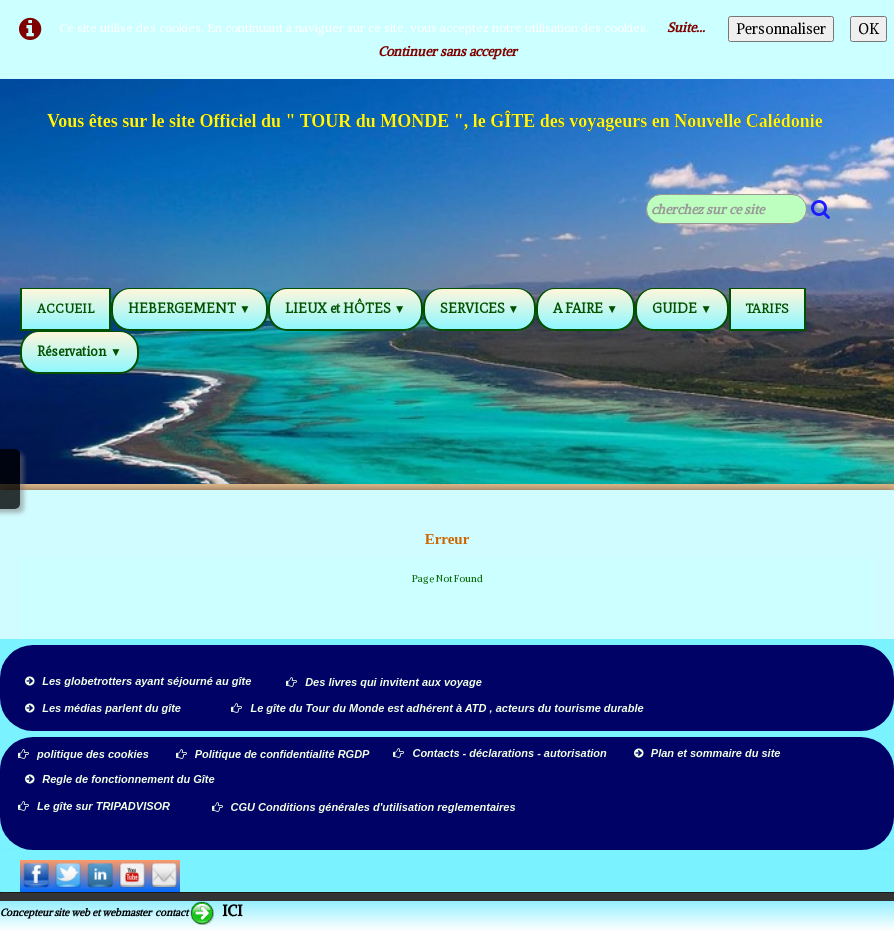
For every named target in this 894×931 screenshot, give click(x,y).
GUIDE (682, 308)
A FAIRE (585, 308)
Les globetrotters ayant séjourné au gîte (138, 681)
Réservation (79, 351)
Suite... (686, 27)
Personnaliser (781, 29)
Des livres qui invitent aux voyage (384, 682)
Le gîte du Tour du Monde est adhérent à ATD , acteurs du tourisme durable (437, 708)
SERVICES (480, 308)
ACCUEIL (65, 308)
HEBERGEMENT (189, 308)
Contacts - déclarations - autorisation (501, 753)
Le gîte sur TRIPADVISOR (94, 806)
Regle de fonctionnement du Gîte (121, 779)
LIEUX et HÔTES (345, 308)
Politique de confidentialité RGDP (273, 754)
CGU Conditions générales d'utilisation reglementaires (364, 807)
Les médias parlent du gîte (103, 708)
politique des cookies (83, 754)
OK (868, 29)
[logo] (436, 124)
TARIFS (767, 308)
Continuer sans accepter (447, 51)
